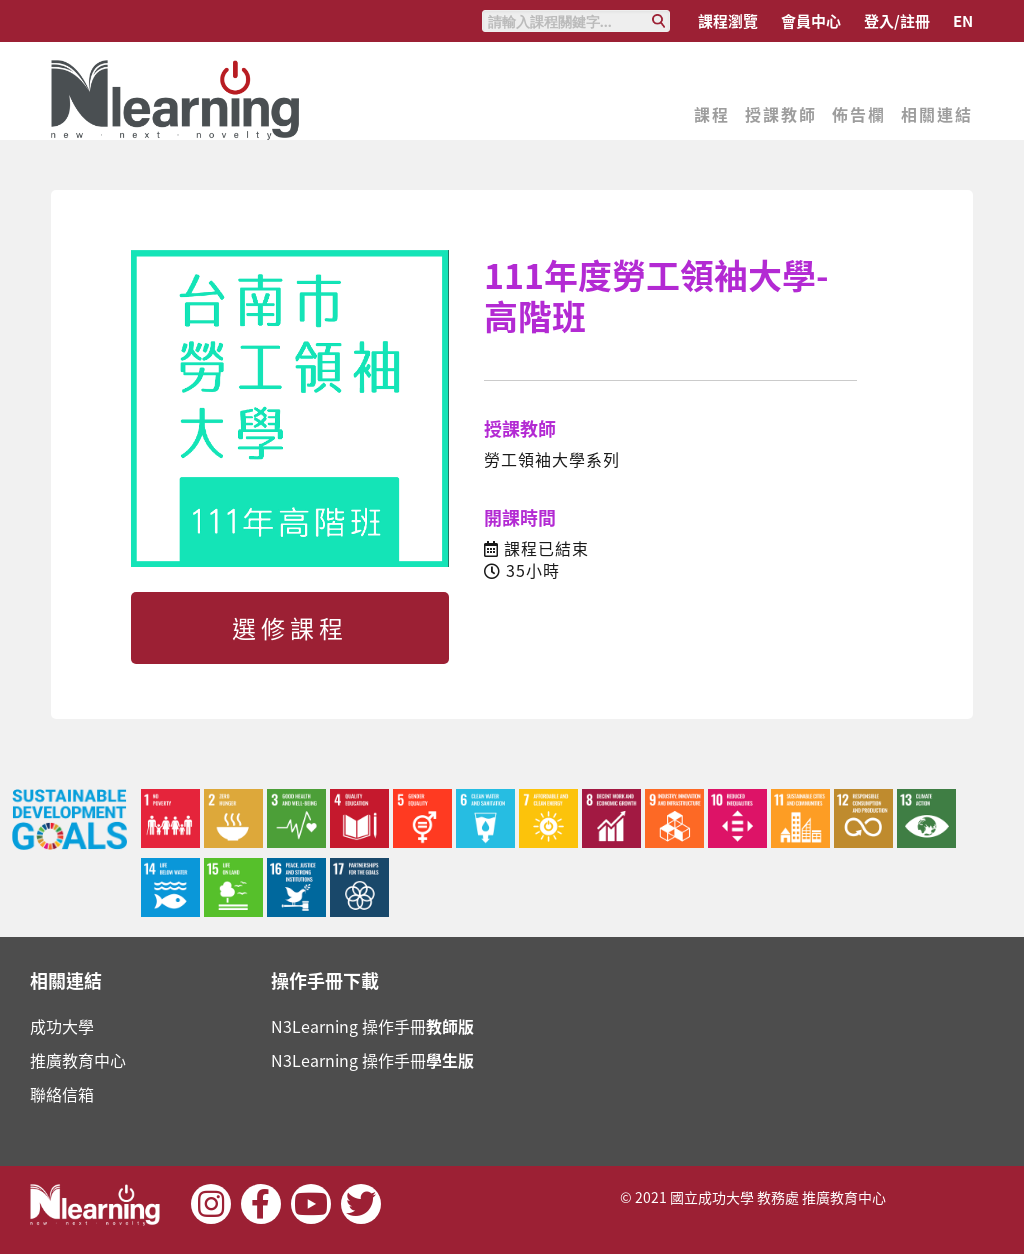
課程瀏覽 (728, 21)
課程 (712, 114)
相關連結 (937, 114)
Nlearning (176, 100)
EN (963, 21)
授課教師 (781, 114)
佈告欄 (859, 114)
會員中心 (811, 21)
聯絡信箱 (62, 1094)
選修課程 (290, 628)
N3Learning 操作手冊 (372, 1026)
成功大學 (62, 1026)
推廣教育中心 (78, 1060)
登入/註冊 (897, 21)
